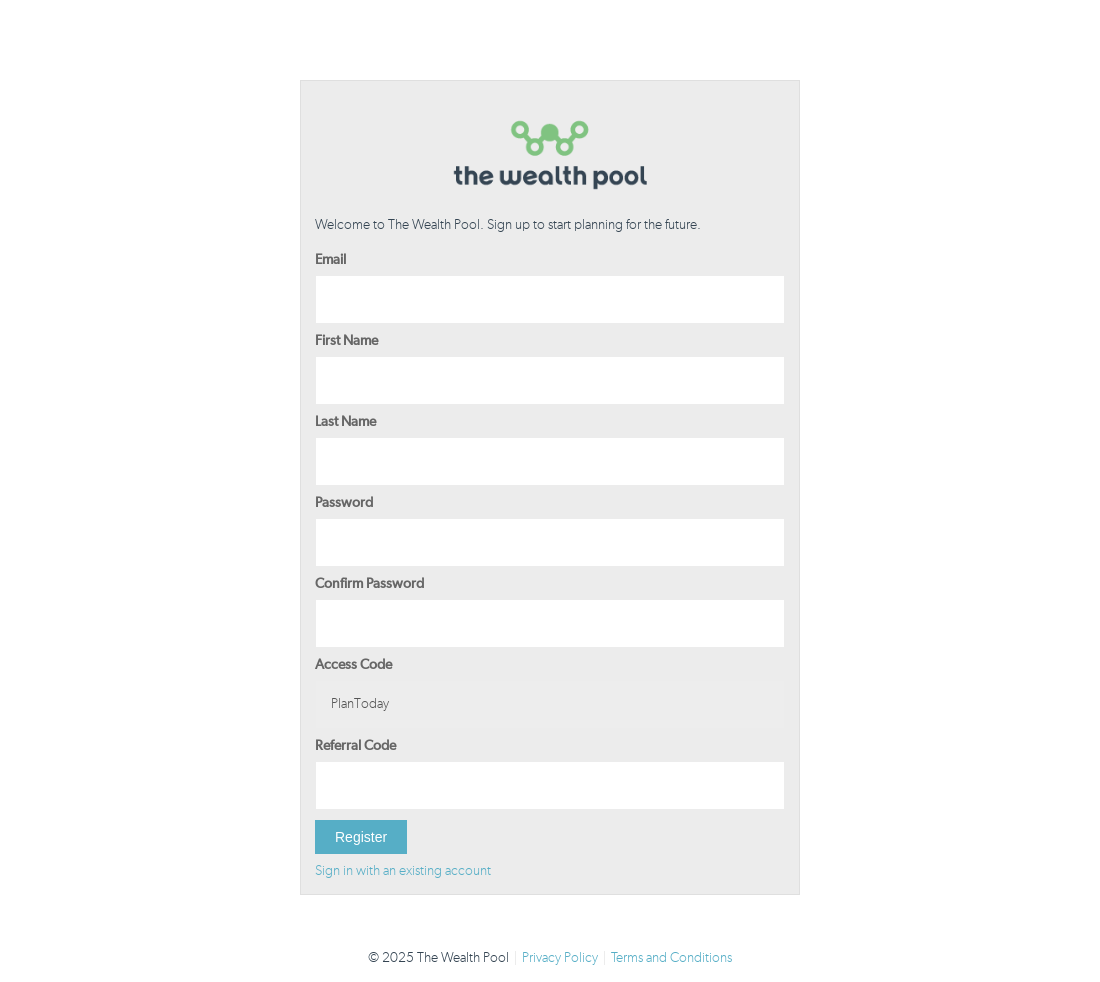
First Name (346, 341)
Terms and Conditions (671, 958)
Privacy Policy (560, 958)
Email (330, 260)
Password (344, 503)
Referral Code (355, 746)
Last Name (345, 422)
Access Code (353, 665)
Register (361, 837)
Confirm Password (369, 584)
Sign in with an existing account (403, 871)
